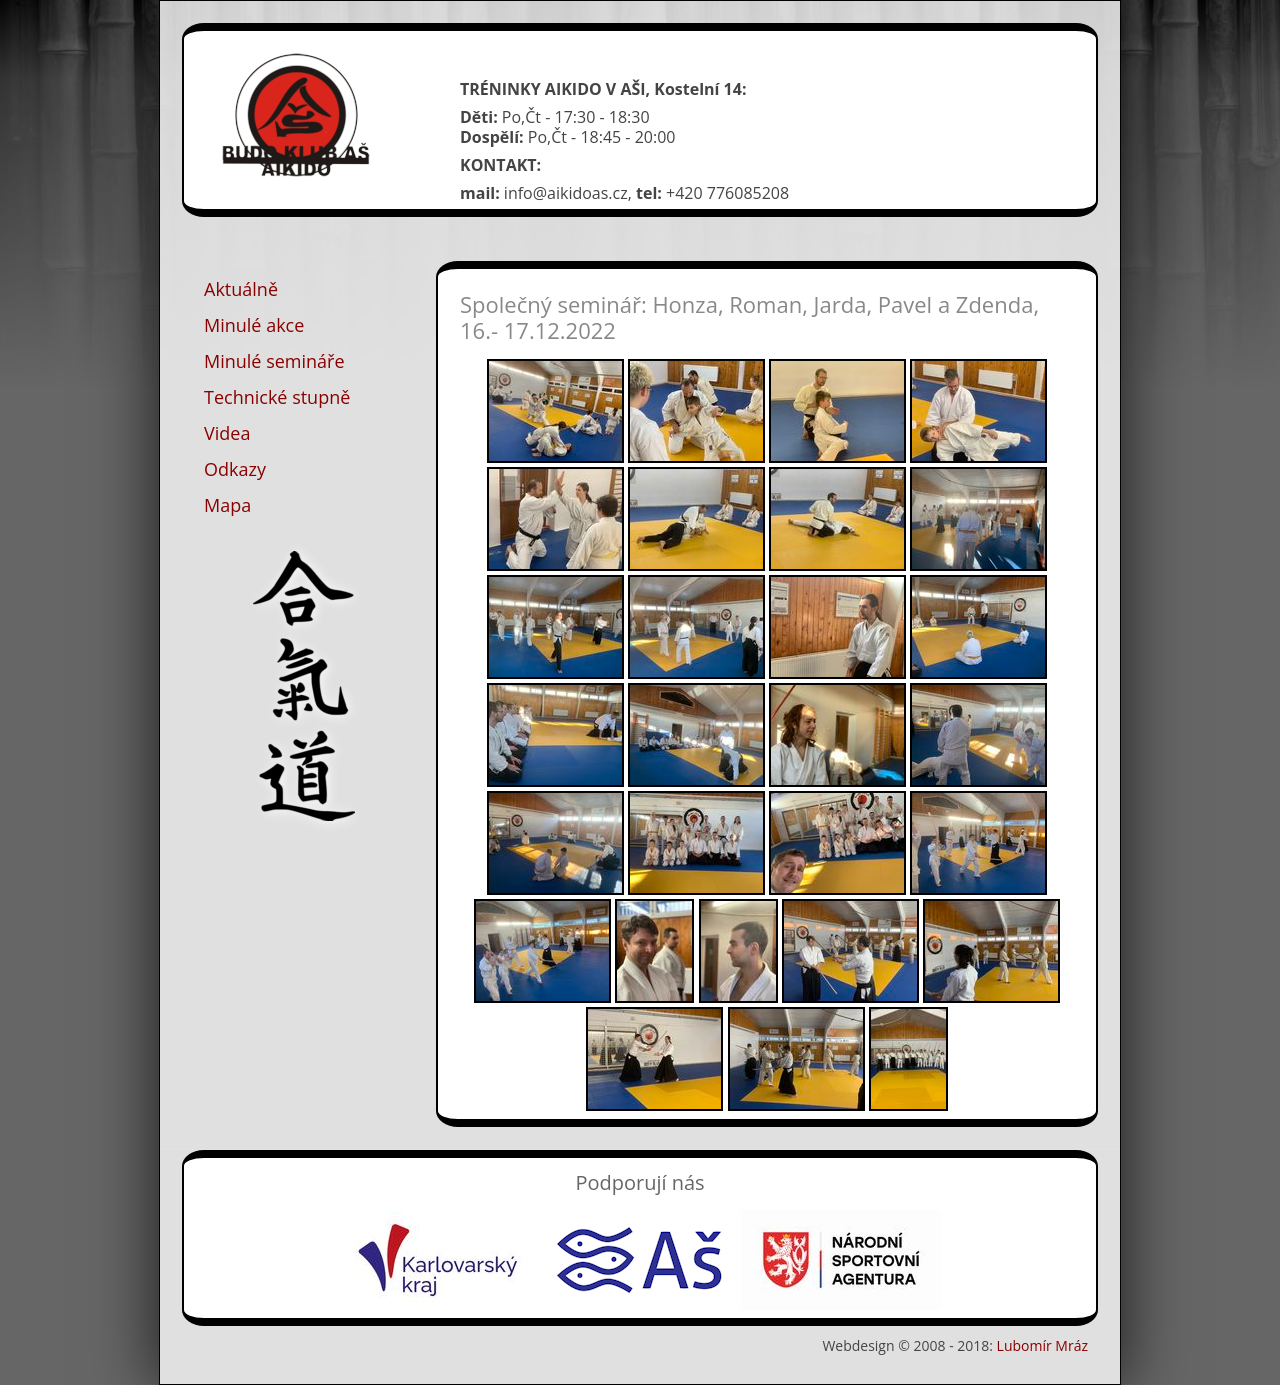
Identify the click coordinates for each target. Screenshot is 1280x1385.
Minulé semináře (274, 361)
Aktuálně (241, 289)
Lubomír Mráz (1042, 1345)
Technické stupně (277, 397)
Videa (227, 433)
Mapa (227, 505)
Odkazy (235, 469)
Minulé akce (254, 325)
